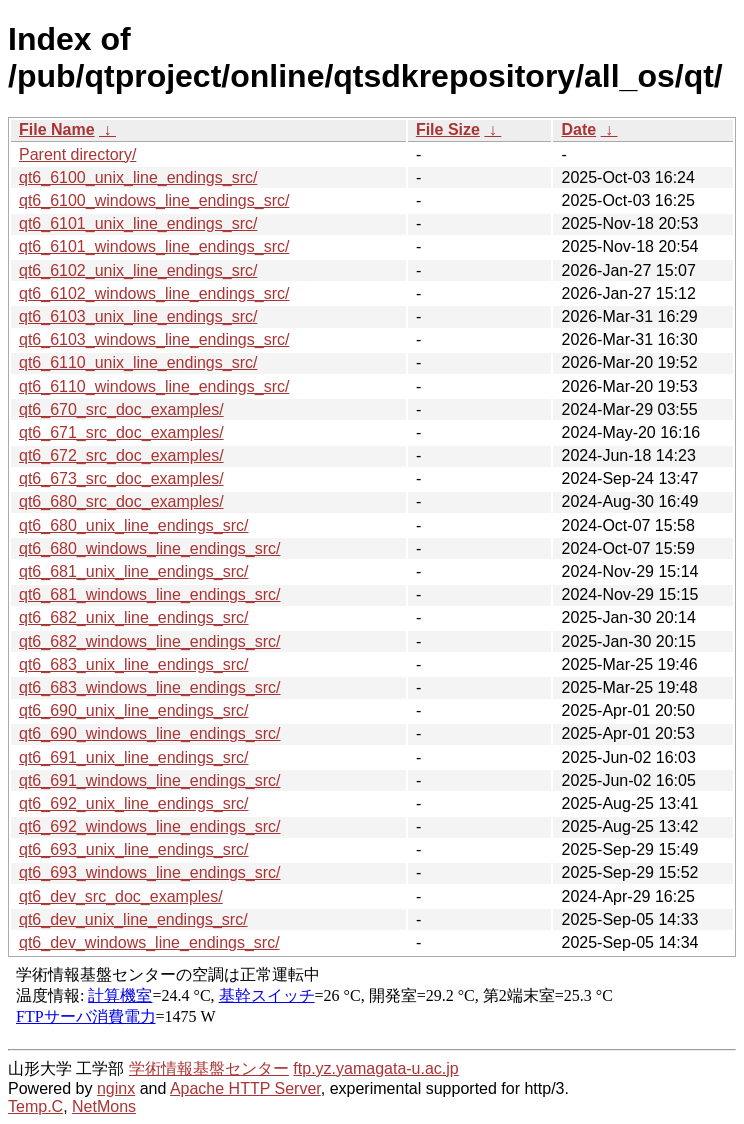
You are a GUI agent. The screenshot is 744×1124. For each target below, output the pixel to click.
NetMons (104, 1106)
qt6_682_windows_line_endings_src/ (150, 641)
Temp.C (35, 1106)
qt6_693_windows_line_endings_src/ (150, 872)
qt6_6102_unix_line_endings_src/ (138, 270)
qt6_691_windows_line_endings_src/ (150, 780)
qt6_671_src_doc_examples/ (121, 432)
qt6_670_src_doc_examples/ (121, 409)
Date (578, 129)
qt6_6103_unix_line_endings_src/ (138, 316)
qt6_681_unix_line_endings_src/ (134, 571)
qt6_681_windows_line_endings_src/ (150, 594)
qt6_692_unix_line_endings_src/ (134, 803)
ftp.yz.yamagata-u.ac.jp (375, 1068)
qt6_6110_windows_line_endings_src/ (154, 386)
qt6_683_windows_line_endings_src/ (150, 687)
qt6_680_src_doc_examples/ (121, 501)
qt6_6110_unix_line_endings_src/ (138, 362)
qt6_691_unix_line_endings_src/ (134, 757)
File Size (448, 129)
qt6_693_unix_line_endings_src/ (134, 849)
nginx (116, 1088)
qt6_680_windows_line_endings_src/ (150, 548)
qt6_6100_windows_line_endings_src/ (154, 200)
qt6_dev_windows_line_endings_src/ (149, 942)
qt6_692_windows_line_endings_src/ (150, 826)
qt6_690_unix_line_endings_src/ (134, 710)
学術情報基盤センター (209, 1068)
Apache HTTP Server (245, 1088)
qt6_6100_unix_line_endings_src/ (138, 177)
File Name (57, 129)
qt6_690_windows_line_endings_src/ (150, 733)
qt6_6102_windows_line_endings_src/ (154, 293)
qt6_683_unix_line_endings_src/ (134, 664)
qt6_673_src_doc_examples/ (121, 478)
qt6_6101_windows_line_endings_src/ (154, 246)
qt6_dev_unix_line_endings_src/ (133, 919)
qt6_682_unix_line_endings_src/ (134, 617)
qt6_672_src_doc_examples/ (121, 455)
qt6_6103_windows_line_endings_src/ (154, 339)
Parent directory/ (77, 154)
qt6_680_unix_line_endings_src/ (134, 525)
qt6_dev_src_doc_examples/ (121, 896)
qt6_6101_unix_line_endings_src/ (138, 223)
